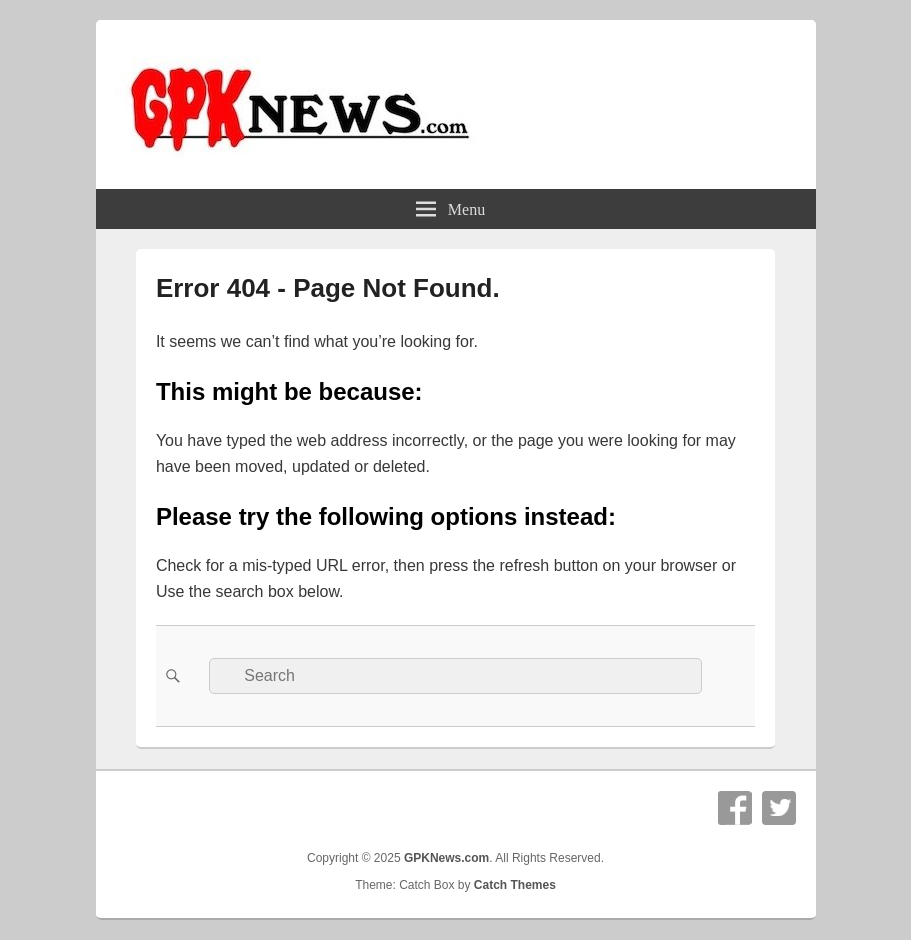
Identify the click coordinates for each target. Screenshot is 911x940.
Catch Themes (515, 885)
